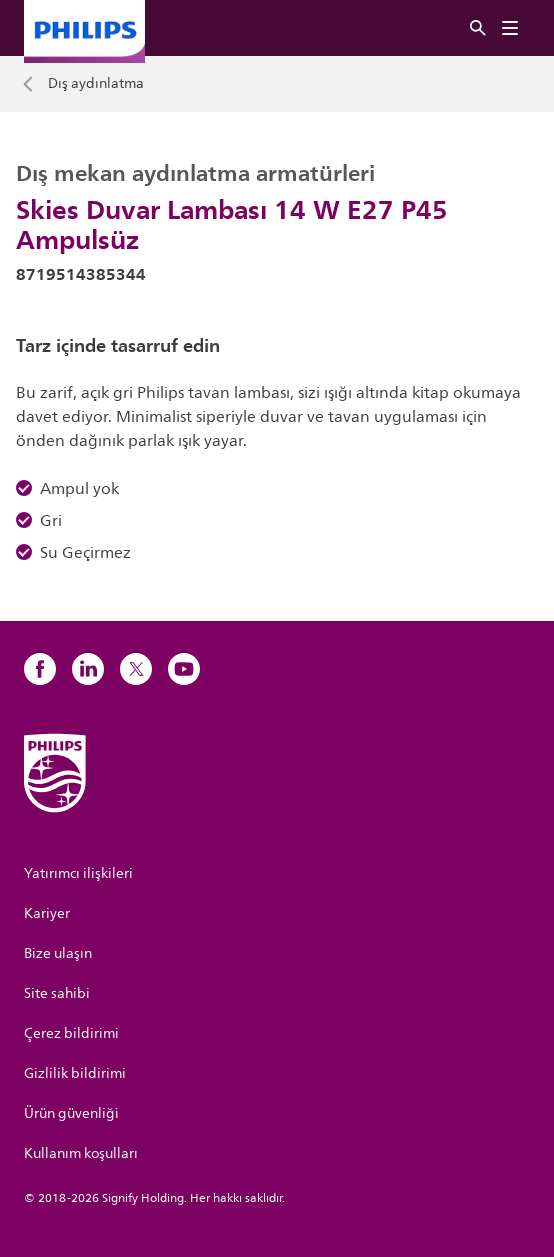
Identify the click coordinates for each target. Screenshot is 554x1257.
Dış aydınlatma (96, 84)
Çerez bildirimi (71, 1033)
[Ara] (478, 28)
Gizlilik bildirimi (75, 1073)
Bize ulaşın (58, 953)
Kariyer (47, 913)
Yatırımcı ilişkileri (78, 873)
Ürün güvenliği (71, 1113)
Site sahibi (57, 993)
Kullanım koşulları (81, 1153)
